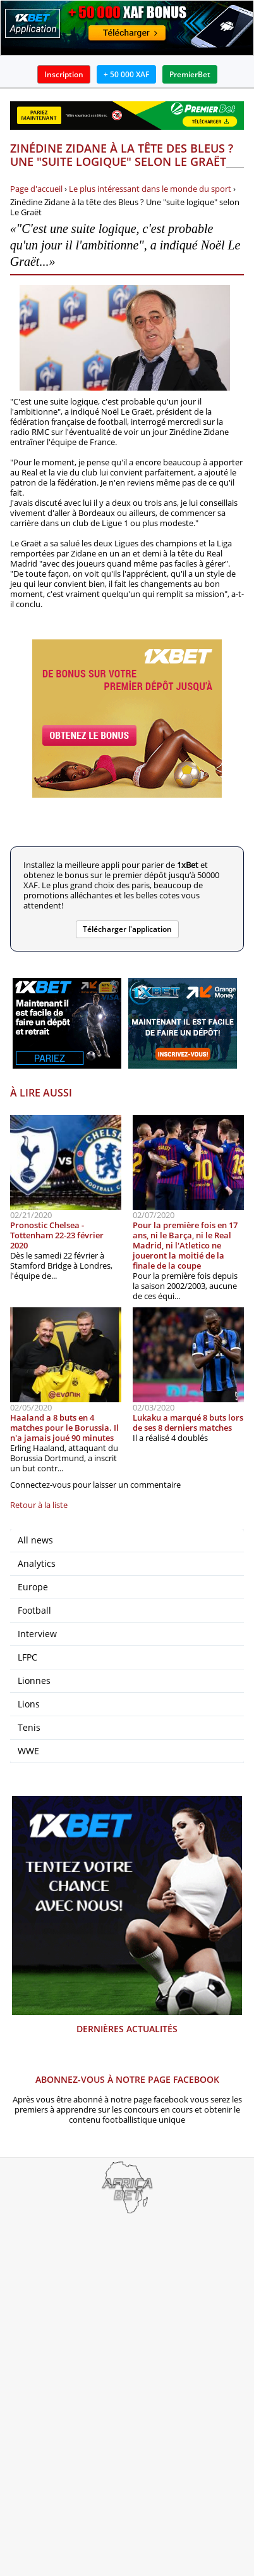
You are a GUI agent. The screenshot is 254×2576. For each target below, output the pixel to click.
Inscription (63, 74)
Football (34, 1610)
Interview (37, 1634)
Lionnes (34, 1680)
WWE (28, 1751)
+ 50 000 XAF (126, 74)
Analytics (37, 1563)
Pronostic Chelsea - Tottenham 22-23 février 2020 (57, 1235)
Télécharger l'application (127, 929)
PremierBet (189, 74)
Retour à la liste (39, 1505)
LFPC (27, 1657)
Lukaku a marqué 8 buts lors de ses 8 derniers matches (188, 1422)
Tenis (29, 1727)
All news (35, 1540)
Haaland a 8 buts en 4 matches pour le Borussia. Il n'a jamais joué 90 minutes (64, 1427)
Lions (29, 1704)
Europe (33, 1587)
